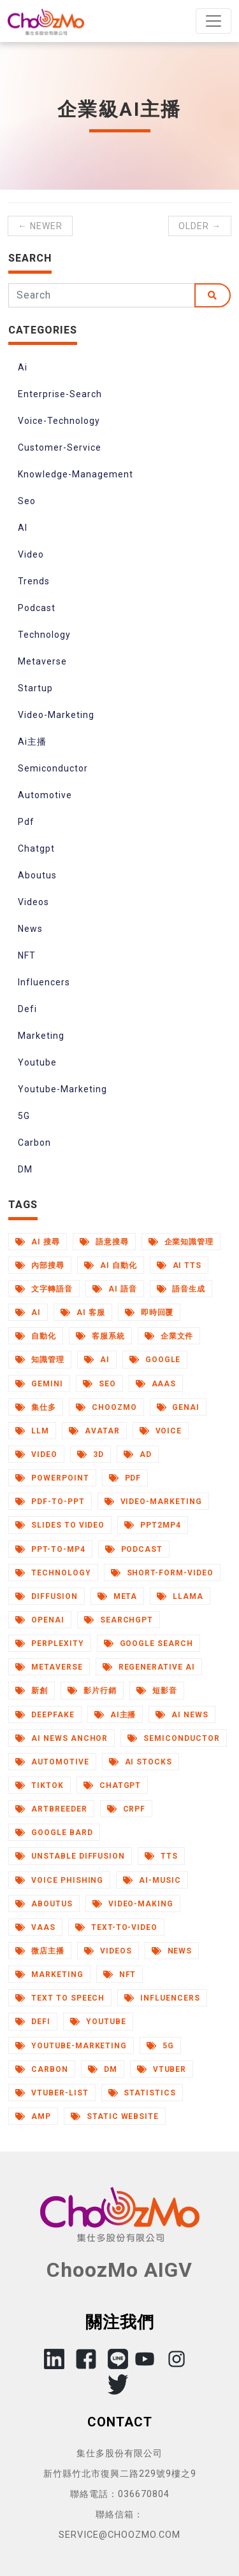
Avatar (94, 1430)
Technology (44, 635)
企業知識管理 (181, 1241)
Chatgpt (36, 848)
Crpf (126, 1809)
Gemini (39, 1383)
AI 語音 (114, 1288)
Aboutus (37, 875)
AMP (33, 2116)
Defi (27, 1009)
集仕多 (35, 1407)
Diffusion (46, 1596)
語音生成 (181, 1288)
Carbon (34, 1142)
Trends (34, 581)
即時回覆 (149, 1312)
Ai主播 (32, 741)
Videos (33, 902)
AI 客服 (83, 1312)
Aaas (156, 1383)
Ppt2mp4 (152, 1525)
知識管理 (39, 1359)
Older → (199, 226)
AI (22, 528)
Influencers (44, 982)
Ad (138, 1454)
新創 (31, 1690)
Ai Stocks (141, 1761)
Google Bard (54, 1832)
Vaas (35, 1927)
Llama (180, 1596)
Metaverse (42, 661)
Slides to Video (60, 1525)
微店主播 (39, 1950)
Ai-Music (152, 1880)
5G (24, 1116)
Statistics (142, 2092)
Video (31, 554)
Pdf (26, 822)
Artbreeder (51, 1809)
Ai (22, 367)
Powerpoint (52, 1478)
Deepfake (45, 1714)
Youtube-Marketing (62, 1089)
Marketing (41, 1036)
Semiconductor (53, 768)
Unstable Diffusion (70, 1856)
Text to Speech (60, 1998)
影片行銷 (92, 1690)
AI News (182, 1714)
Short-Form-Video (162, 1572)
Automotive (45, 795)
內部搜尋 (39, 1265)
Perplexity (49, 1643)
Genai (178, 1407)
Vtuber (162, 2069)
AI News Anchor (61, 1738)
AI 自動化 (110, 1265)
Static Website (115, 2116)
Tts (161, 1856)
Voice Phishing (59, 1880)
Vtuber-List (52, 2092)
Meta (118, 1596)
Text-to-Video (116, 1927)
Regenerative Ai (149, 1667)
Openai (39, 1619)
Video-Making (132, 1903)
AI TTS (179, 1265)
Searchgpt (119, 1619)
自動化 (35, 1336)
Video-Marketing (56, 715)
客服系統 (100, 1336)
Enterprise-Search (60, 394)
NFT (27, 955)
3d (90, 1454)
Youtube (37, 1062)
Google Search (148, 1643)
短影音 (156, 1690)
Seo (27, 501)
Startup (35, 688)
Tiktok (39, 1785)
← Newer (40, 226)
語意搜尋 (104, 1241)
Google (155, 1359)
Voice (161, 1430)
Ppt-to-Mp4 (50, 1549)
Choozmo (106, 1407)
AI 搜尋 (37, 1241)
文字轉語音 (44, 1288)
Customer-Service (59, 447)
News (30, 929)
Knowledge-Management (75, 474)
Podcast (36, 608)
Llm (32, 1430)
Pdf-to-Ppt (50, 1501)
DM (25, 1169)
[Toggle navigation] (213, 21)
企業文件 (169, 1336)
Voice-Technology (59, 421)
